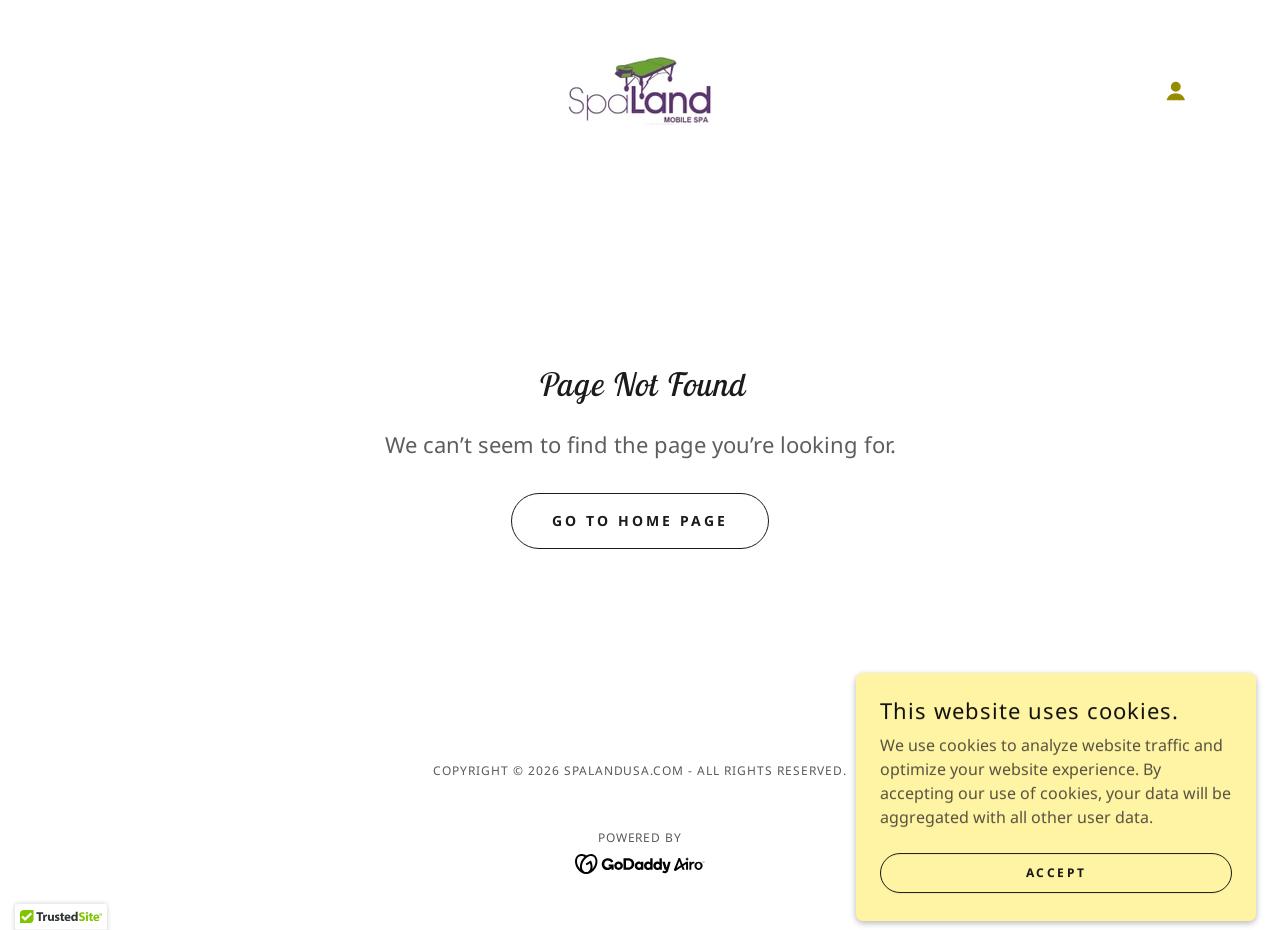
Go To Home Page (640, 520)
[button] (1176, 91)
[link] (640, 89)
